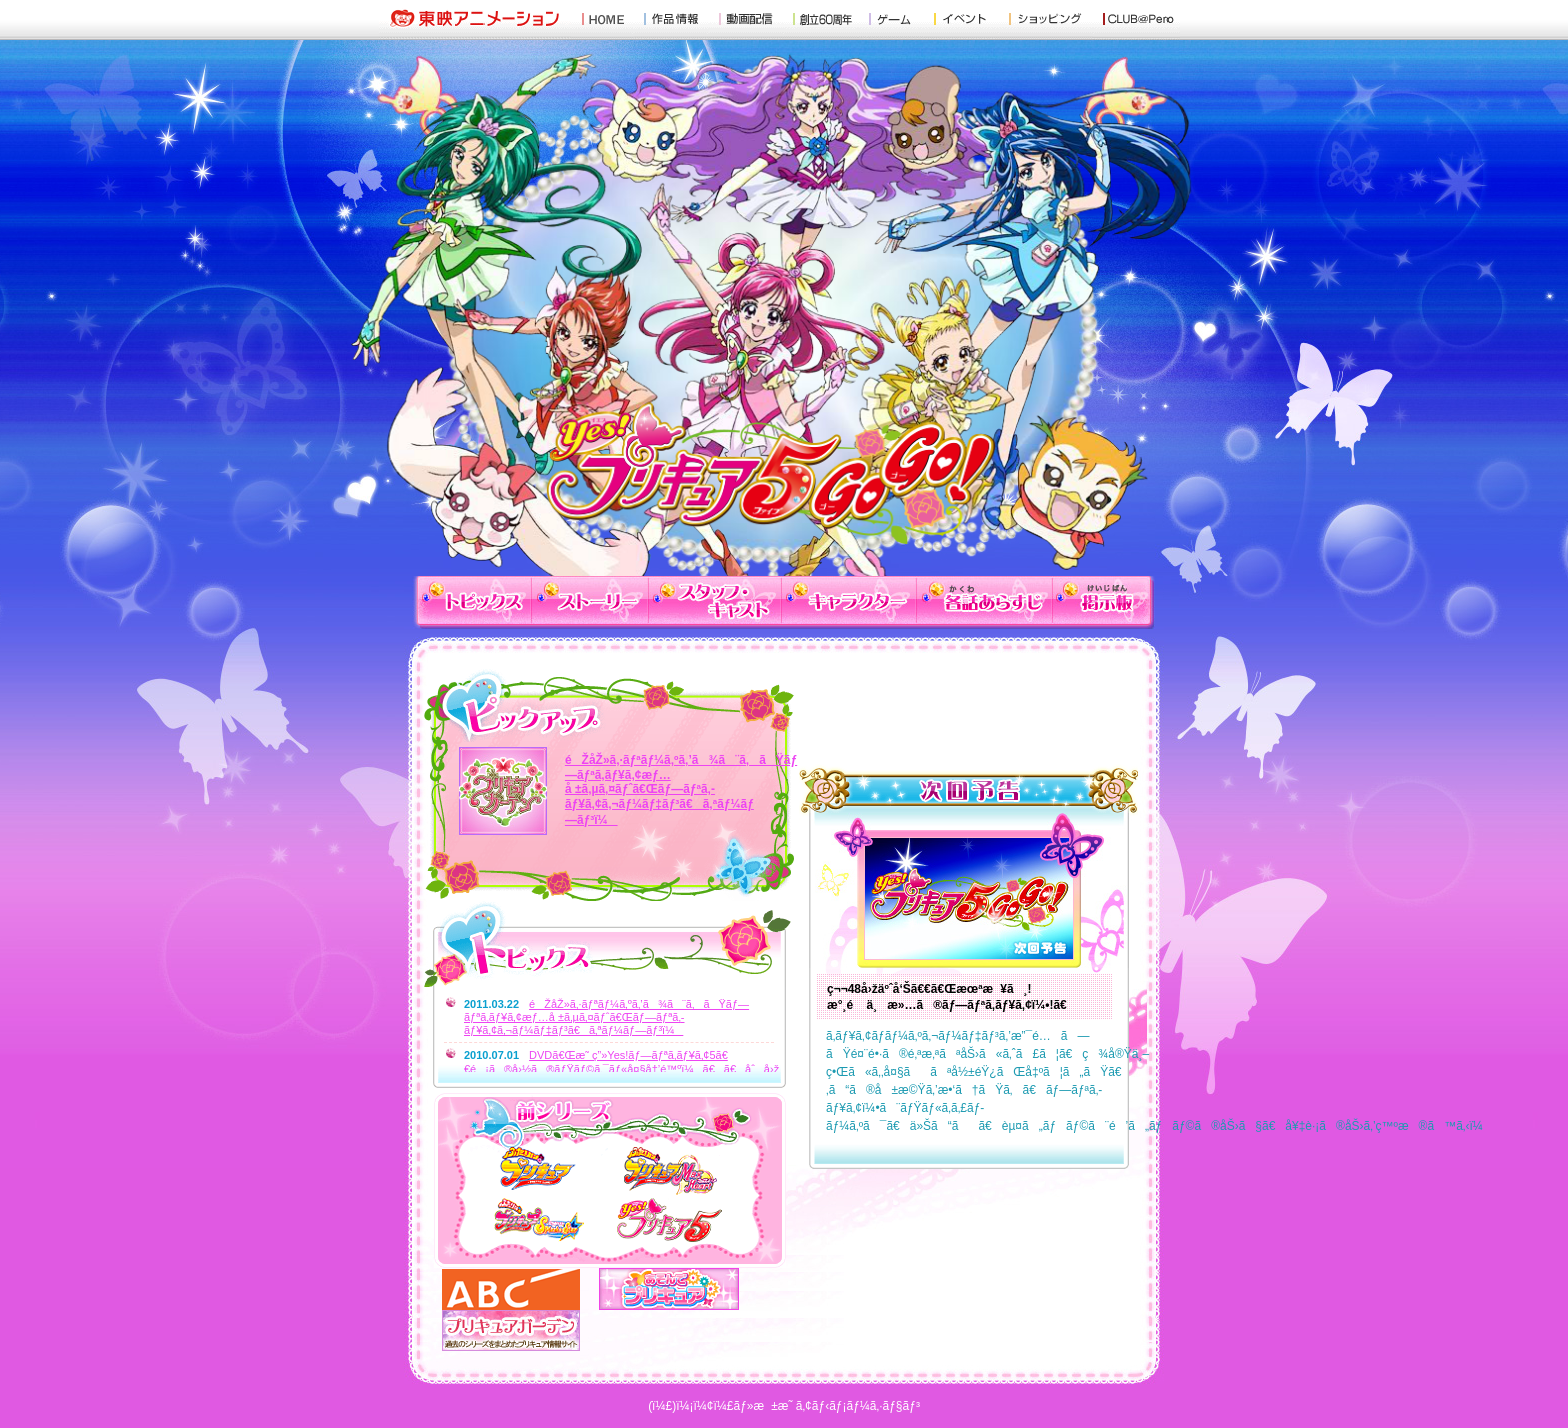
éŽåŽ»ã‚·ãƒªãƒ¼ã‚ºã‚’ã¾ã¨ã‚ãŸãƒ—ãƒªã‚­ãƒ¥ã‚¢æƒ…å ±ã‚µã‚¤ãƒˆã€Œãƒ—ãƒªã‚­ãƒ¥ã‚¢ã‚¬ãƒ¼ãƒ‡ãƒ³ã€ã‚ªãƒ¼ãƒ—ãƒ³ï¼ (681, 790)
